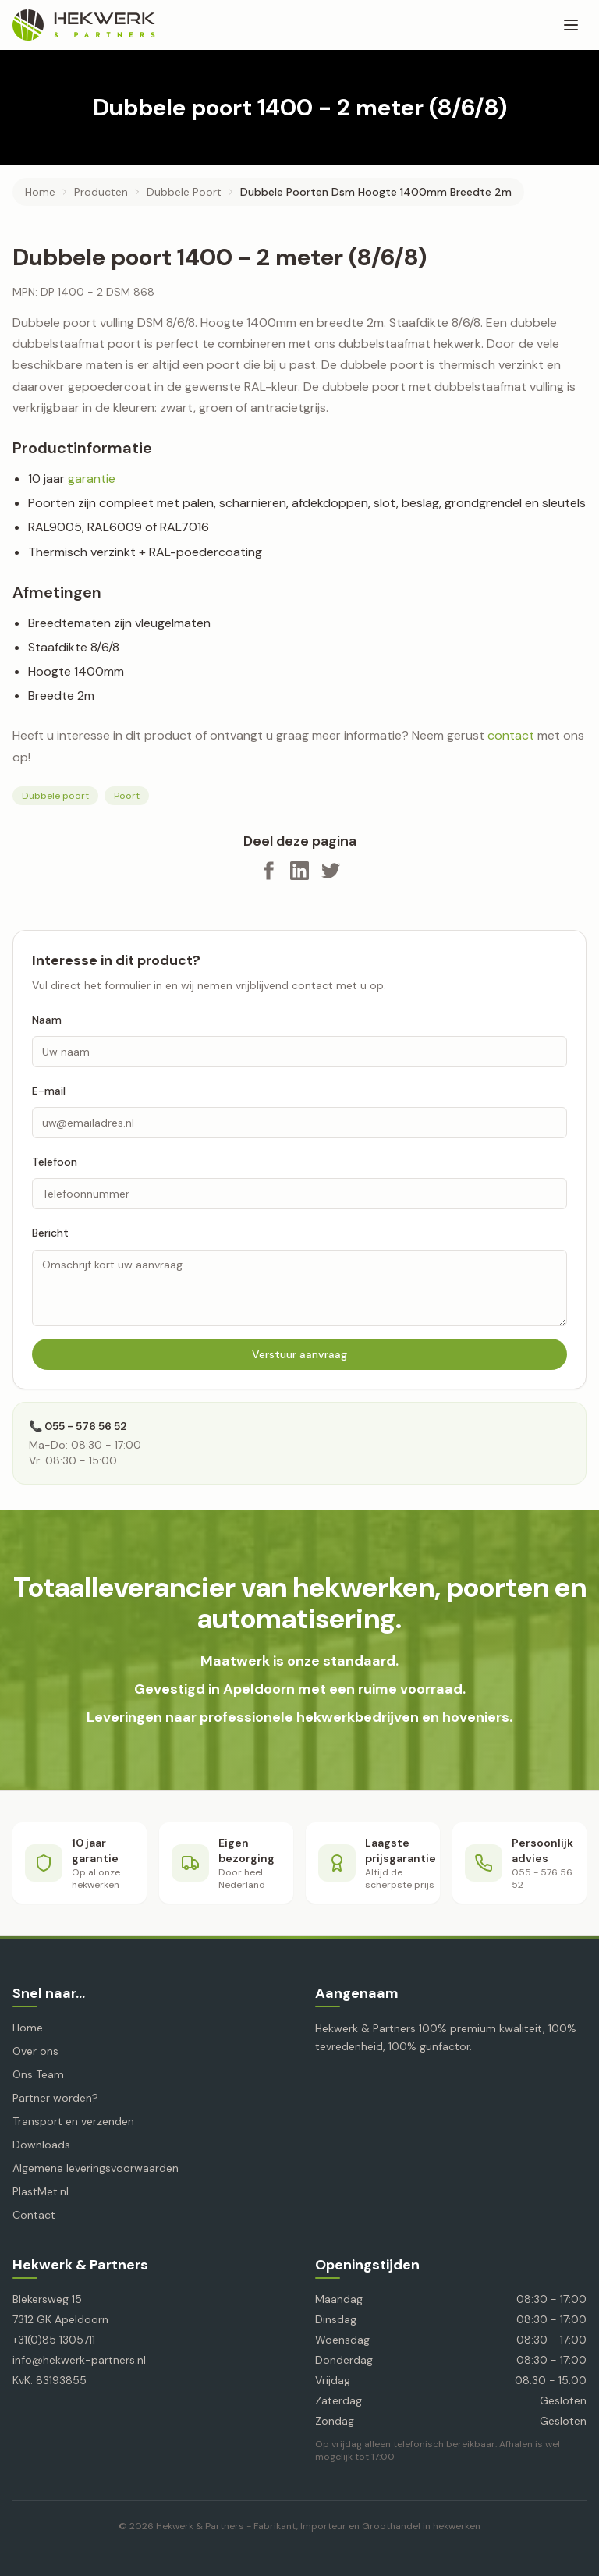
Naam (47, 1020)
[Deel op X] (330, 870)
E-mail (49, 1091)
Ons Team (38, 2074)
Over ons (35, 2051)
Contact (33, 2215)
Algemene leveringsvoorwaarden (95, 2168)
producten (101, 192)
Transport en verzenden (73, 2121)
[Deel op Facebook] (268, 870)
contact (510, 735)
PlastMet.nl (40, 2191)
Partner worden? (55, 2098)
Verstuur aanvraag (299, 1354)
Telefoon (54, 1162)
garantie (91, 478)
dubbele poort (184, 192)
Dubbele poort (55, 795)
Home (40, 192)
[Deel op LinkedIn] (299, 870)
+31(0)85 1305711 (53, 2340)
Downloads (41, 2145)
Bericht (50, 1233)
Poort (127, 795)
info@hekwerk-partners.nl (79, 2360)
